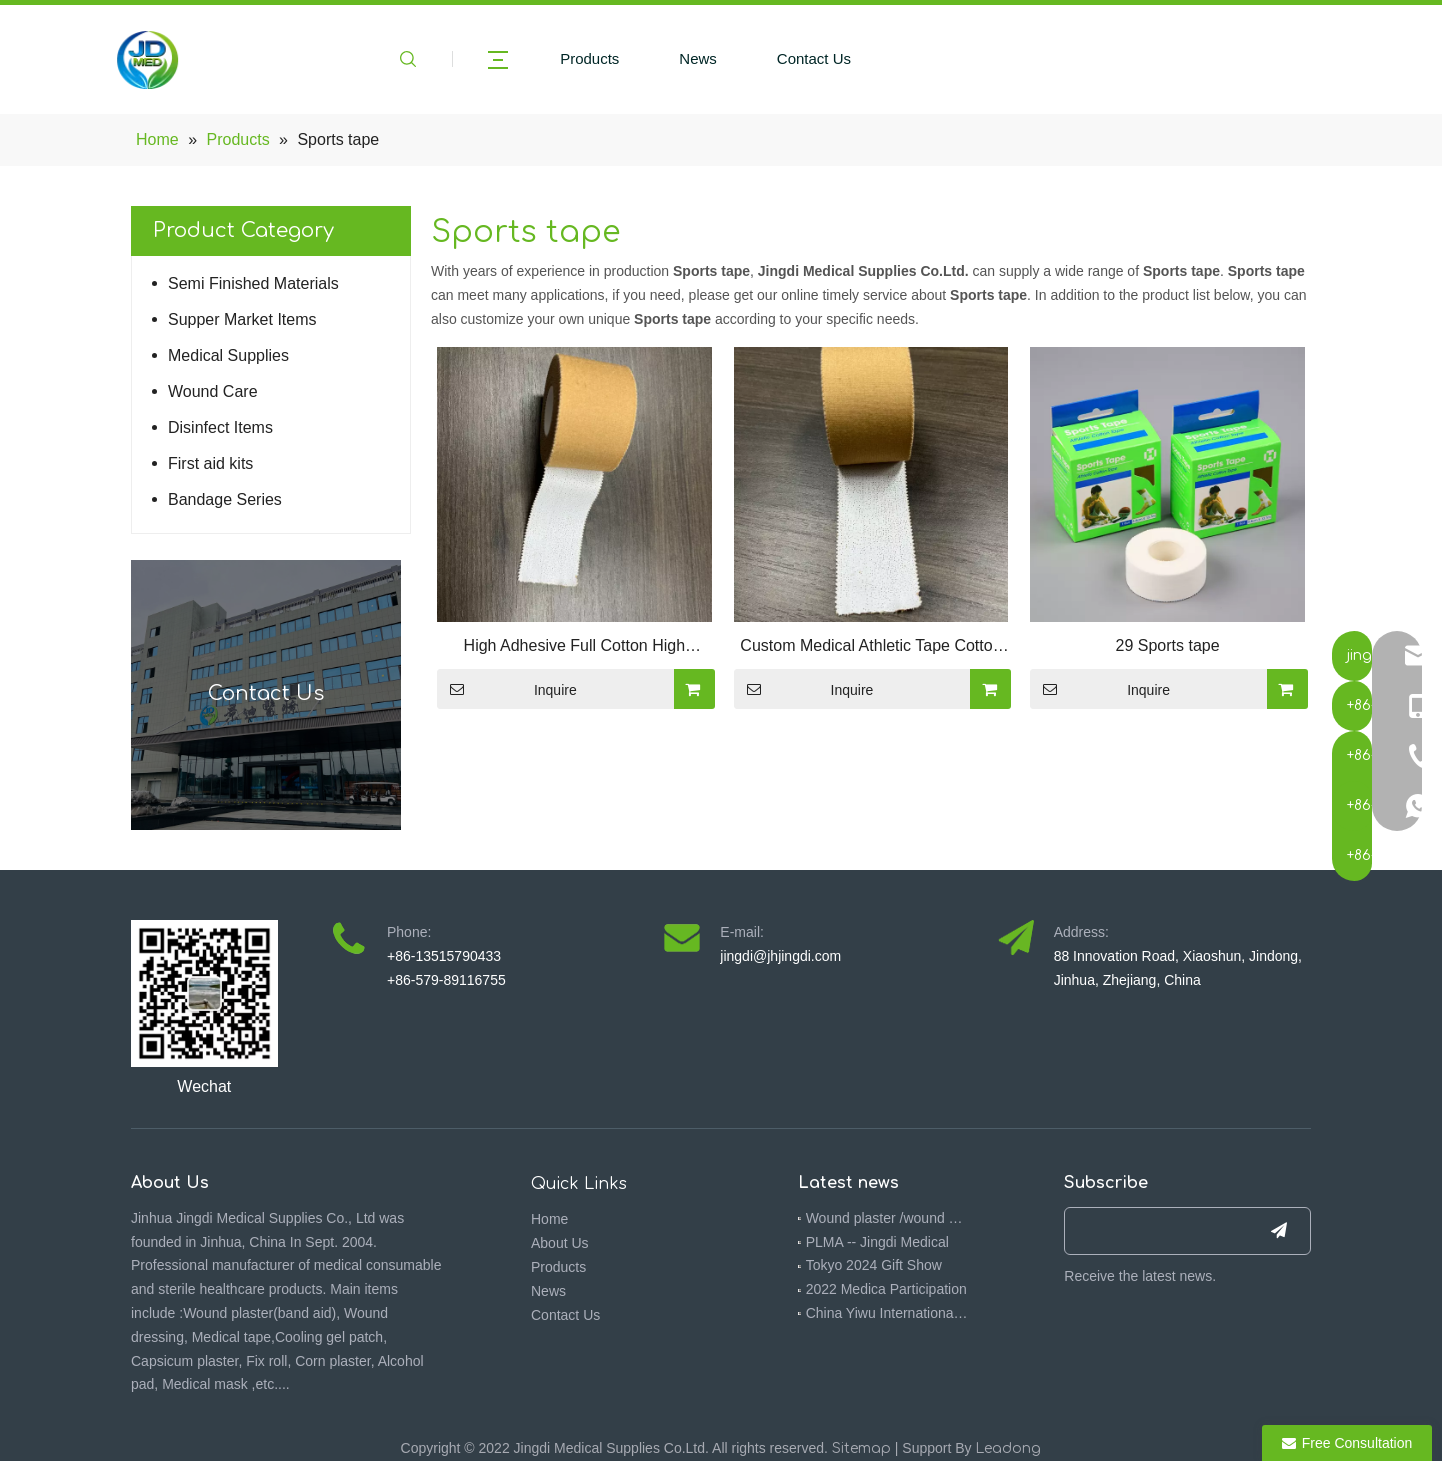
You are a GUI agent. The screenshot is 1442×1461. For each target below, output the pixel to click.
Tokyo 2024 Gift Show (874, 1265)
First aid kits (210, 463)
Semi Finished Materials (253, 283)
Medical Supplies (228, 355)
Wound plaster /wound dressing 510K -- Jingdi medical (888, 1218)
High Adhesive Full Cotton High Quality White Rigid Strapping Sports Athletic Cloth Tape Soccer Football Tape (574, 648)
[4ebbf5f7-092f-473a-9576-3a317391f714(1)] (204, 993)
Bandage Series (225, 499)
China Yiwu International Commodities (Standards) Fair (888, 1313)
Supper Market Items (242, 319)
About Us (560, 1243)
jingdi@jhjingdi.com (780, 956)
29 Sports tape (1168, 645)
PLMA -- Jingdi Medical (877, 1242)
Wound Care (213, 391)
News (698, 58)
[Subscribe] (1279, 1231)
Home (549, 1219)
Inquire (507, 689)
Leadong (1008, 1448)
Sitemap (861, 1448)
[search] (1151, 1231)
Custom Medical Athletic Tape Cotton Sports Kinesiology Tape (870, 648)
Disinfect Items (220, 427)
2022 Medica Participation (886, 1289)
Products (589, 58)
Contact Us (814, 58)
